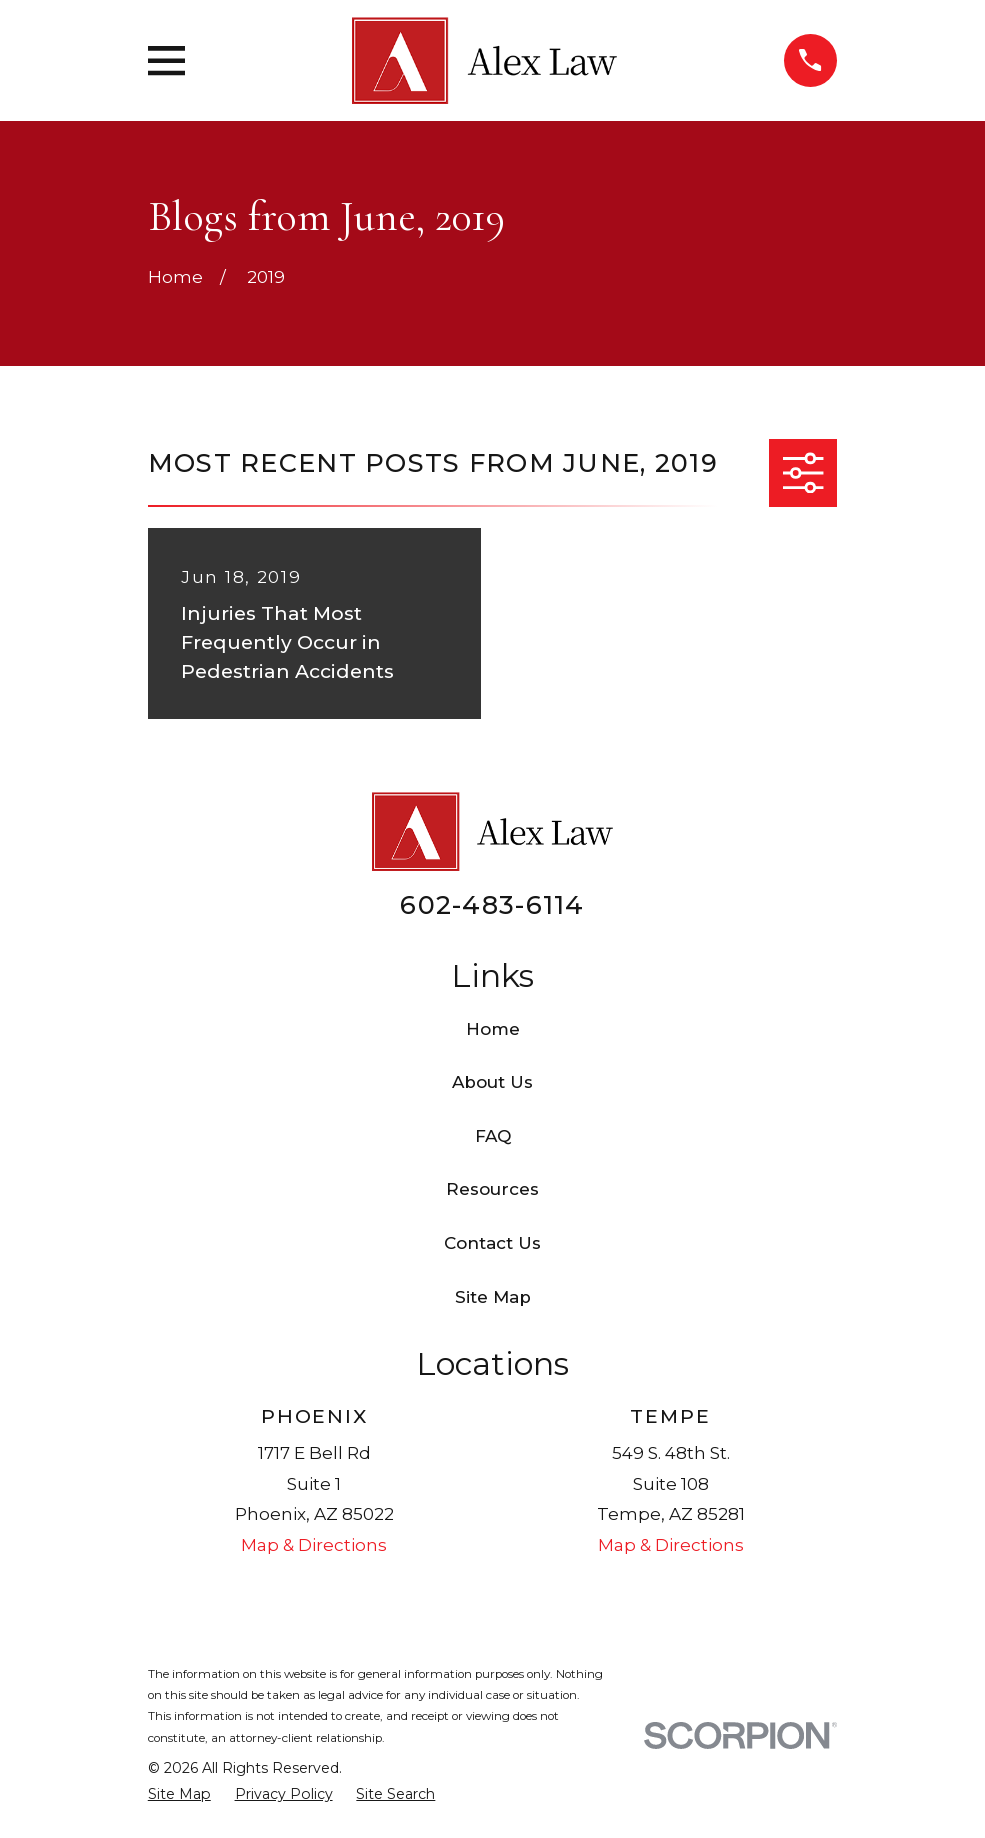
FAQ (493, 1136)
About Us (492, 1082)
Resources (492, 1189)
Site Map (493, 1297)
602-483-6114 (492, 904)
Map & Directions (314, 1545)
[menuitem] (179, 1795)
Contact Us (492, 1243)
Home (493, 1029)
